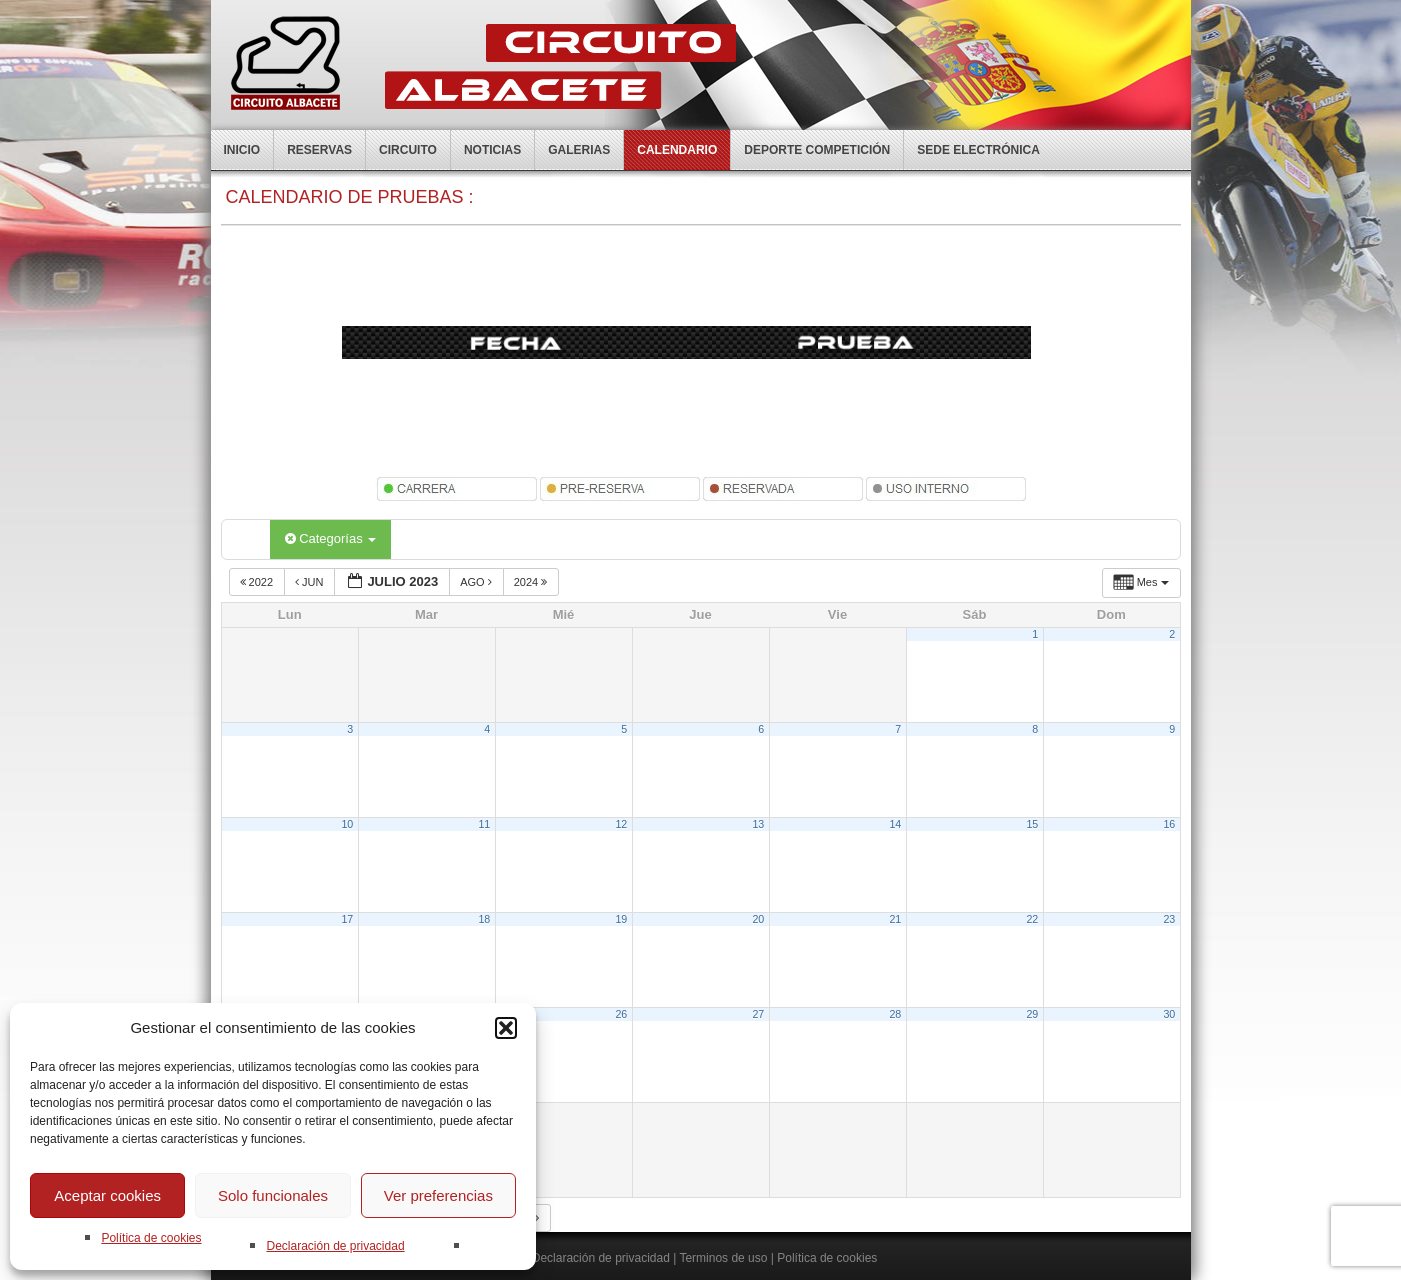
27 (758, 1014)
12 (621, 824)
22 (1032, 919)
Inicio (242, 150)
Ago (477, 582)
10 (347, 824)
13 (758, 824)
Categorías (331, 538)
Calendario (677, 150)
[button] (506, 1028)
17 (347, 919)
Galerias (579, 150)
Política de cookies (151, 1238)
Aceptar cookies (107, 1195)
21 (895, 919)
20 (758, 919)
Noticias (492, 150)
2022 (258, 582)
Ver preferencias (438, 1195)
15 (1032, 824)
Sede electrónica (978, 150)
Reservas (319, 150)
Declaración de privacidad (335, 1246)
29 (1032, 1014)
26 (621, 1014)
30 (1169, 1014)
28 (895, 1014)
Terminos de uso (723, 1258)
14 (895, 824)
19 (621, 919)
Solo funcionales (273, 1195)
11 (484, 824)
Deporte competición (817, 150)
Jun (311, 582)
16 (1169, 824)
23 (1169, 919)
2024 (532, 582)
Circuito (408, 150)
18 (484, 919)
